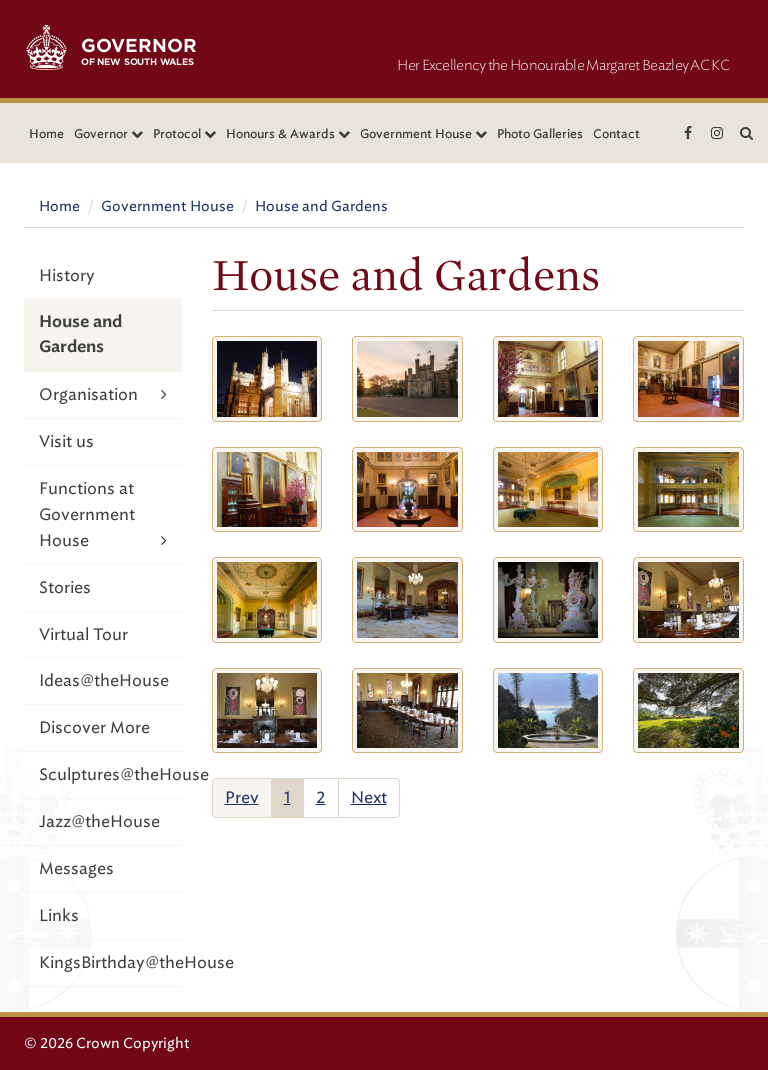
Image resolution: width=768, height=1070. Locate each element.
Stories (65, 587)
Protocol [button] (184, 133)
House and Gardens (321, 206)
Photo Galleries (540, 133)
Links (59, 915)
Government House (167, 206)
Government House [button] (423, 133)
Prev (242, 797)
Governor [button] (108, 133)
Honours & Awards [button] (288, 133)
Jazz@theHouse (99, 821)
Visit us (66, 441)
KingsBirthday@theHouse (110, 962)
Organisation (103, 394)
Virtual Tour (83, 634)
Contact (616, 133)
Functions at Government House (103, 516)
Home (46, 133)
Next (369, 797)
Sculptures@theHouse (110, 774)
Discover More (94, 727)
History (67, 275)
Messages (76, 868)
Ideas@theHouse (104, 680)
